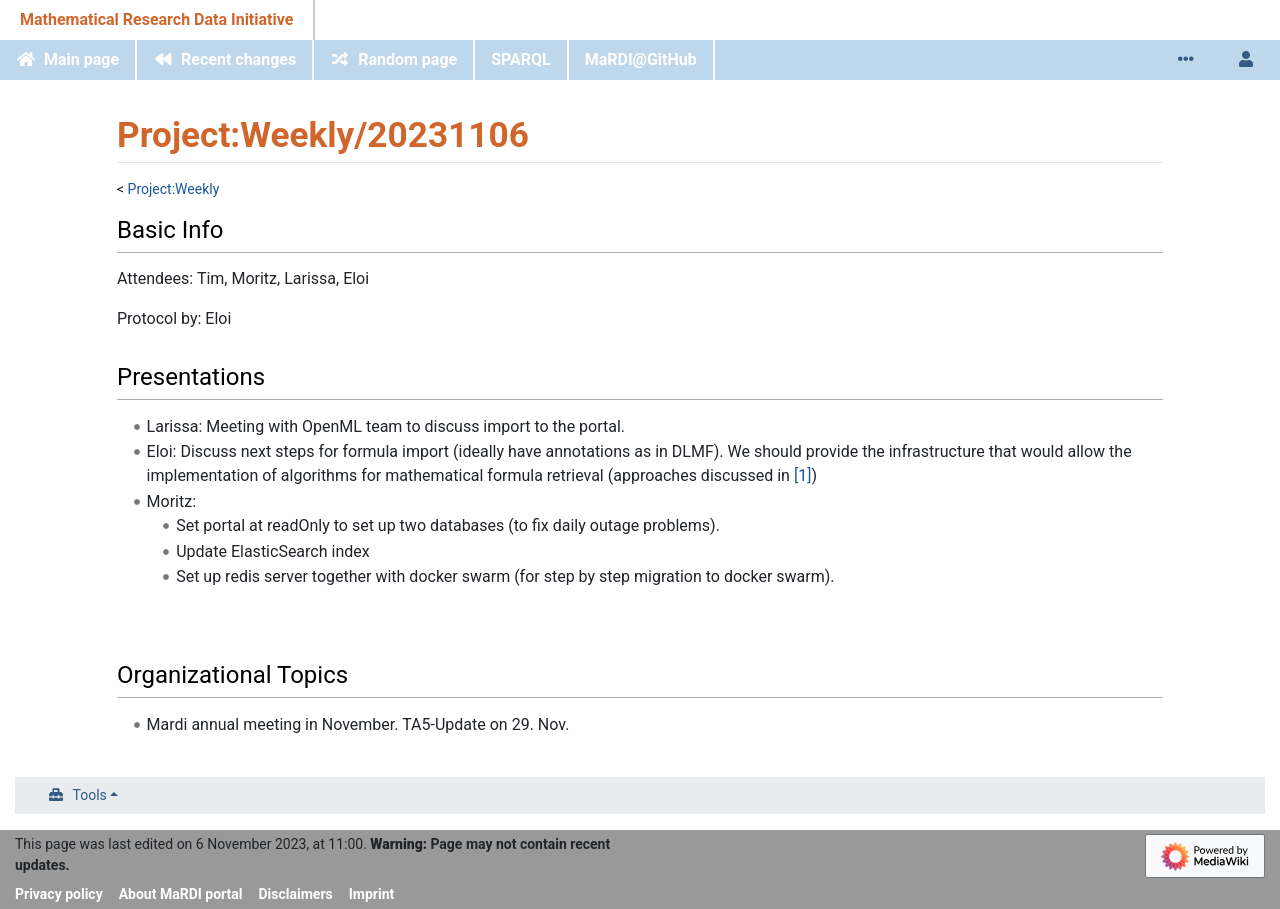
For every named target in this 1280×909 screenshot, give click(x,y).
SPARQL (521, 59)
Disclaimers (296, 894)
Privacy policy (59, 894)
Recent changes (238, 59)
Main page (81, 59)
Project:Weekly (174, 189)
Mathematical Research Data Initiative (156, 19)
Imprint (372, 894)
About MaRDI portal (181, 894)
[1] (802, 475)
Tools (90, 795)
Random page (407, 59)
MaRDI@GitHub (641, 59)
